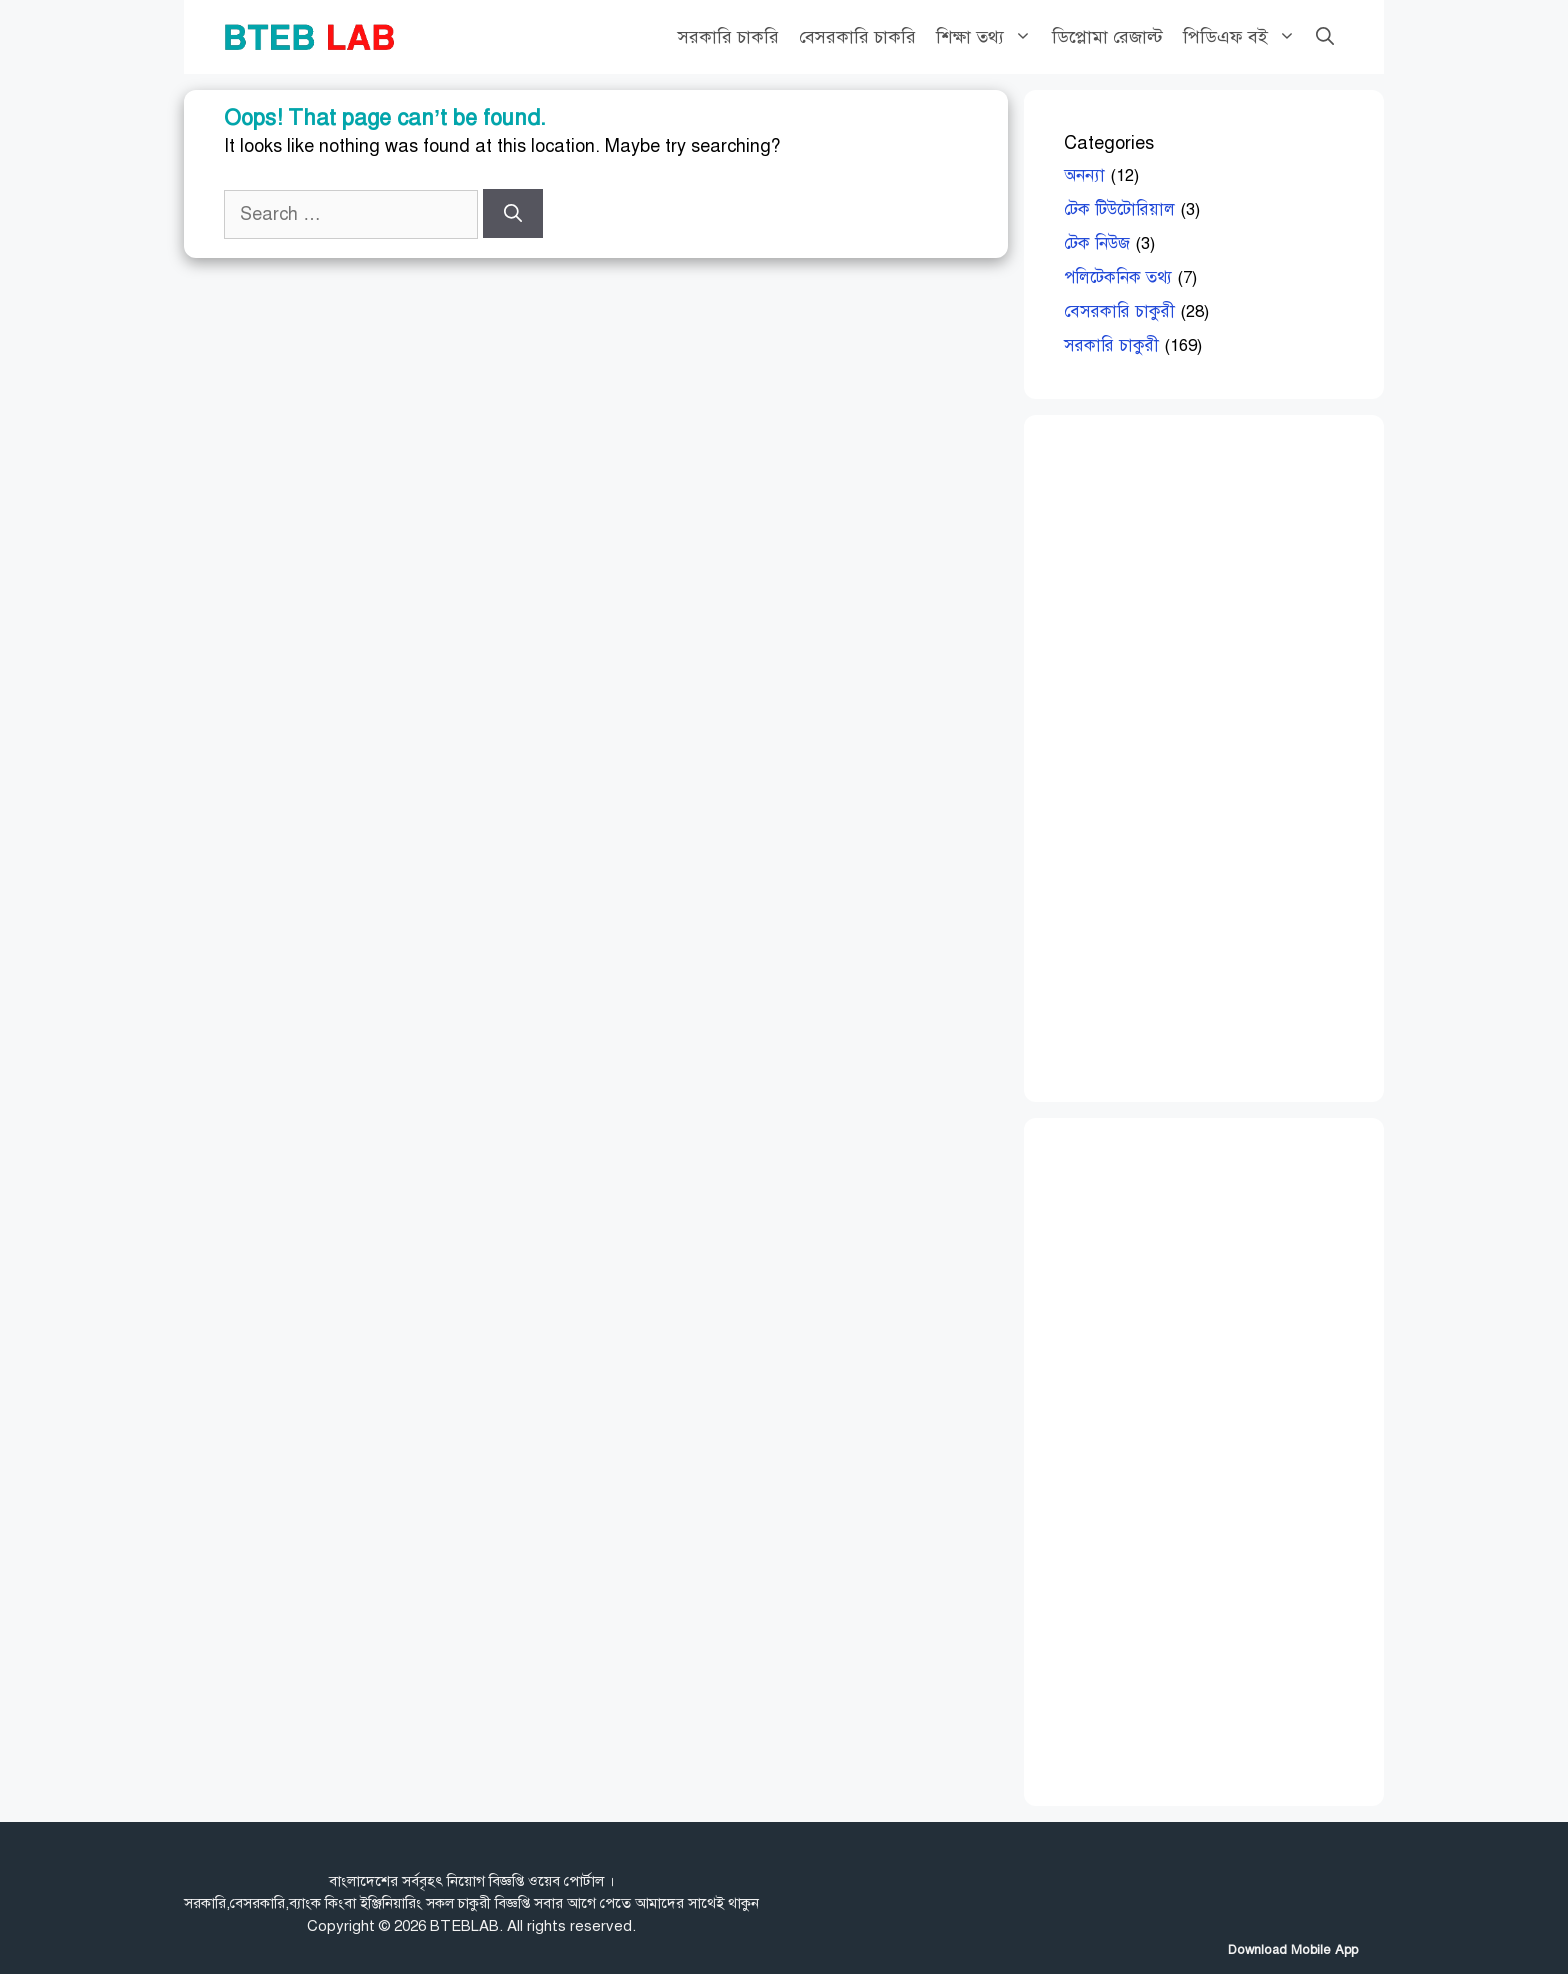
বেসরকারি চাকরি (857, 37)
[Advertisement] (1214, 755)
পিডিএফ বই (1244, 37)
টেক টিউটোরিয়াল (1119, 209)
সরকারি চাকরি (728, 37)
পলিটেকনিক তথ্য (1118, 277)
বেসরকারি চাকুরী (1119, 311)
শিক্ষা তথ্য (989, 37)
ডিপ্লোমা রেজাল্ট (1107, 37)
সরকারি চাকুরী (1111, 345)
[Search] (513, 213)
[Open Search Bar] (1325, 37)
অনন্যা (1084, 175)
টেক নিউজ (1097, 243)
